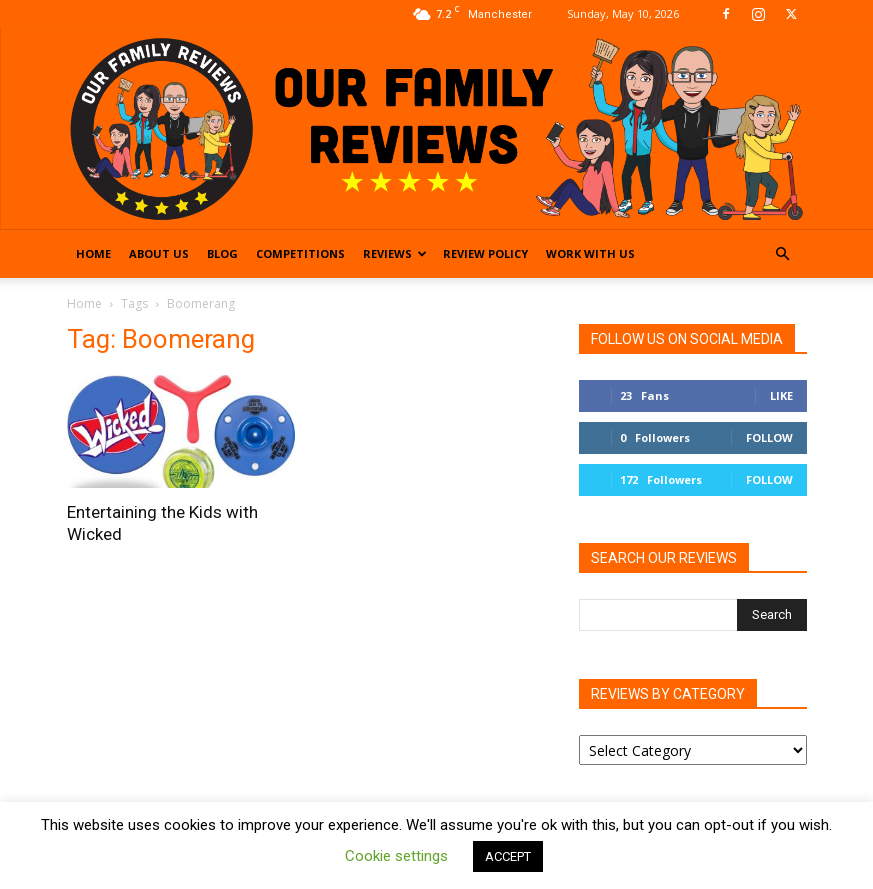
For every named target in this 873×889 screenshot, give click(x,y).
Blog (222, 253)
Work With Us (590, 253)
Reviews (395, 253)
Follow (769, 437)
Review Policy (485, 253)
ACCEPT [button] (508, 856)
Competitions (300, 253)
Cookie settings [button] (396, 856)
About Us (159, 253)
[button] (783, 254)
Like (781, 395)
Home (93, 253)
